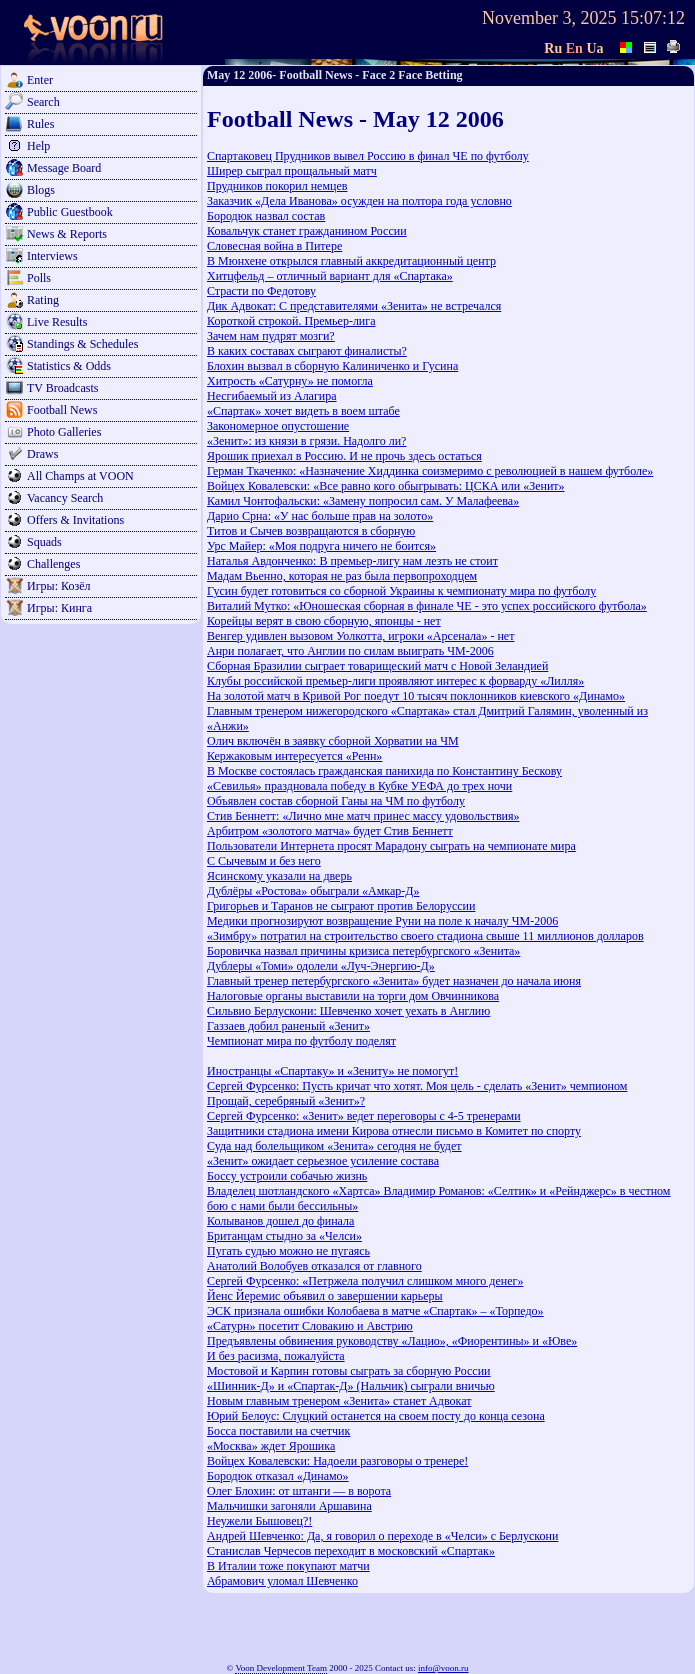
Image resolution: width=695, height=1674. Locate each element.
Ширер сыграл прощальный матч (292, 171)
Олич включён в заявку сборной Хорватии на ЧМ (333, 741)
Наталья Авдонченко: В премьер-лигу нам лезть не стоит (352, 561)
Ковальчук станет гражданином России (307, 231)
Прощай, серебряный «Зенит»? (286, 1101)
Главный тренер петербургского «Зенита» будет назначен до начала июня (394, 981)
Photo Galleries (64, 432)
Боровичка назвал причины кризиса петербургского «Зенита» (363, 951)
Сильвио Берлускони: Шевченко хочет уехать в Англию (348, 1011)
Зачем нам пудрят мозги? (271, 336)
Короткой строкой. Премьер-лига (291, 321)
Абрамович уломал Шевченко (282, 1581)
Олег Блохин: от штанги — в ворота (299, 1491)
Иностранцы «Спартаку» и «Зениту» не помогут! (332, 1071)
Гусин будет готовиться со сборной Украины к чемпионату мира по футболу (401, 591)
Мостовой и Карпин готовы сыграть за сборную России (348, 1371)
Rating (43, 300)
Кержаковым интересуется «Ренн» (294, 756)
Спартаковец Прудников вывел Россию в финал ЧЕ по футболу (368, 156)
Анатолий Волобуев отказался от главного (314, 1266)
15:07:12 (653, 18)
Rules (40, 124)
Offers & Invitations (75, 520)
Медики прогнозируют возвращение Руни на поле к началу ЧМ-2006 (382, 921)
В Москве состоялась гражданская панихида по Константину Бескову (384, 771)
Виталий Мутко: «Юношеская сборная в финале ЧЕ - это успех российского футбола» (427, 606)
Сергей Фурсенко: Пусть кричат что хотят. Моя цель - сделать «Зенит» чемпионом (417, 1086)
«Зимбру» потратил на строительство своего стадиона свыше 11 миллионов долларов (425, 936)
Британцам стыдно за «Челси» (284, 1236)
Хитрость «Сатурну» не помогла (290, 381)
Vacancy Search (65, 498)
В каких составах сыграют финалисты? (307, 351)
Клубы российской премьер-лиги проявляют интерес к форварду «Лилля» (395, 681)
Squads (44, 542)
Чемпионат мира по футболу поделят (301, 1041)
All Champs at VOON (80, 476)
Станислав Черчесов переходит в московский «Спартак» (351, 1551)
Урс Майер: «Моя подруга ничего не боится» (321, 546)
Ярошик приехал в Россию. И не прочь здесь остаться (344, 456)
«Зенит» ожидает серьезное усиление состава (323, 1161)
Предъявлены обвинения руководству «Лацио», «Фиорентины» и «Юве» (392, 1341)
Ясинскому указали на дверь (279, 876)
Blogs (41, 190)
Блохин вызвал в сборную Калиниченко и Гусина (332, 366)
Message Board (64, 168)
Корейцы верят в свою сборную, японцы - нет (324, 621)
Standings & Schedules (82, 344)
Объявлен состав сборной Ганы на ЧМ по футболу (336, 801)
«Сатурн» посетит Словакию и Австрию (310, 1326)
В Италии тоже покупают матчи (288, 1566)
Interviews (52, 256)
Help (38, 146)
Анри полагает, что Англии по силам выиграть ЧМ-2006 (350, 651)
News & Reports (67, 234)
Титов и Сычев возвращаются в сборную (311, 531)
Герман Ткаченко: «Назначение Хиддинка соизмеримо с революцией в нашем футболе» (430, 471)
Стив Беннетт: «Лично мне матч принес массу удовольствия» (363, 816)
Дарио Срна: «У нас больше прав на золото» (320, 516)
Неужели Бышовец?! (259, 1521)
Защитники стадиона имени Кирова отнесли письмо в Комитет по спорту (394, 1131)
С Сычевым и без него (264, 861)
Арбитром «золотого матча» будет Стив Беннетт (330, 831)
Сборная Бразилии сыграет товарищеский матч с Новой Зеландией (377, 666)
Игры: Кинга (59, 608)
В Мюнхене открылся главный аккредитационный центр (351, 261)
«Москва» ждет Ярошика (271, 1446)
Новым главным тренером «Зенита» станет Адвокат (339, 1401)
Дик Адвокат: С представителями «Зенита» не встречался (354, 306)
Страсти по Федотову (261, 291)
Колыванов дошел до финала (280, 1221)
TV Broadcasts (62, 388)
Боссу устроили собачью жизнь (287, 1176)
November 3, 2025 (549, 18)
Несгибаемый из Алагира (272, 396)
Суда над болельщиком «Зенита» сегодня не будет (334, 1146)
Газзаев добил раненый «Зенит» (288, 1026)
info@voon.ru (443, 1668)
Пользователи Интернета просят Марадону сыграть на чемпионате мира (391, 846)
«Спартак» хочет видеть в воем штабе (303, 411)
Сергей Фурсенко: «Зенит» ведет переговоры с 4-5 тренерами (364, 1116)
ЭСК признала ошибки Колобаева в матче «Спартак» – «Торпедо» (375, 1311)
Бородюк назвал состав (266, 216)
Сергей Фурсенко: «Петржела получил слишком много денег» (365, 1281)
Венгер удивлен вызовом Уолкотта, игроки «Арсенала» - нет (360, 636)
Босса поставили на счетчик (278, 1431)
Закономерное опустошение (278, 426)
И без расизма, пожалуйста (276, 1356)
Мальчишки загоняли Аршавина (289, 1506)
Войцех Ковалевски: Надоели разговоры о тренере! (337, 1461)
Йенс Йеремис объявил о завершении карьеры (325, 1296)
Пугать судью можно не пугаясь (288, 1251)
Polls (39, 278)
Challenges (53, 564)
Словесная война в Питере (274, 246)
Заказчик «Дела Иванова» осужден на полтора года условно (359, 201)
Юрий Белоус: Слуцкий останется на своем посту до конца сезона (376, 1416)
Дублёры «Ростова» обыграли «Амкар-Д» (313, 891)
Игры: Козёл (58, 586)
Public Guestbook (70, 212)
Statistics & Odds (69, 366)
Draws (42, 454)
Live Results (57, 322)
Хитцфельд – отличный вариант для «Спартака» (330, 276)
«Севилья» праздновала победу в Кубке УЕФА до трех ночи (359, 786)
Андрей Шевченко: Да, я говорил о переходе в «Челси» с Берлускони (382, 1536)
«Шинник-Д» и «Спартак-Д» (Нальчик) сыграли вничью (351, 1386)
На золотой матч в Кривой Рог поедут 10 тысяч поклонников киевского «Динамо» (416, 696)
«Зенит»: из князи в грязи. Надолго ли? (306, 441)
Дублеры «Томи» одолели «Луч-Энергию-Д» (321, 966)
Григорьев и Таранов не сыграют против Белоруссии (341, 906)
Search (43, 102)
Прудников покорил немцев (277, 186)
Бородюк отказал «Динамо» (278, 1476)
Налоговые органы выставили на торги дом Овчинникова (353, 996)
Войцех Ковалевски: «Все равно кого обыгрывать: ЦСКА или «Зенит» (386, 486)
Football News (62, 410)
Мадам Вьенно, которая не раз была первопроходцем (342, 576)
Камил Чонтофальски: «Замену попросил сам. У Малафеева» (363, 501)
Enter (40, 80)
